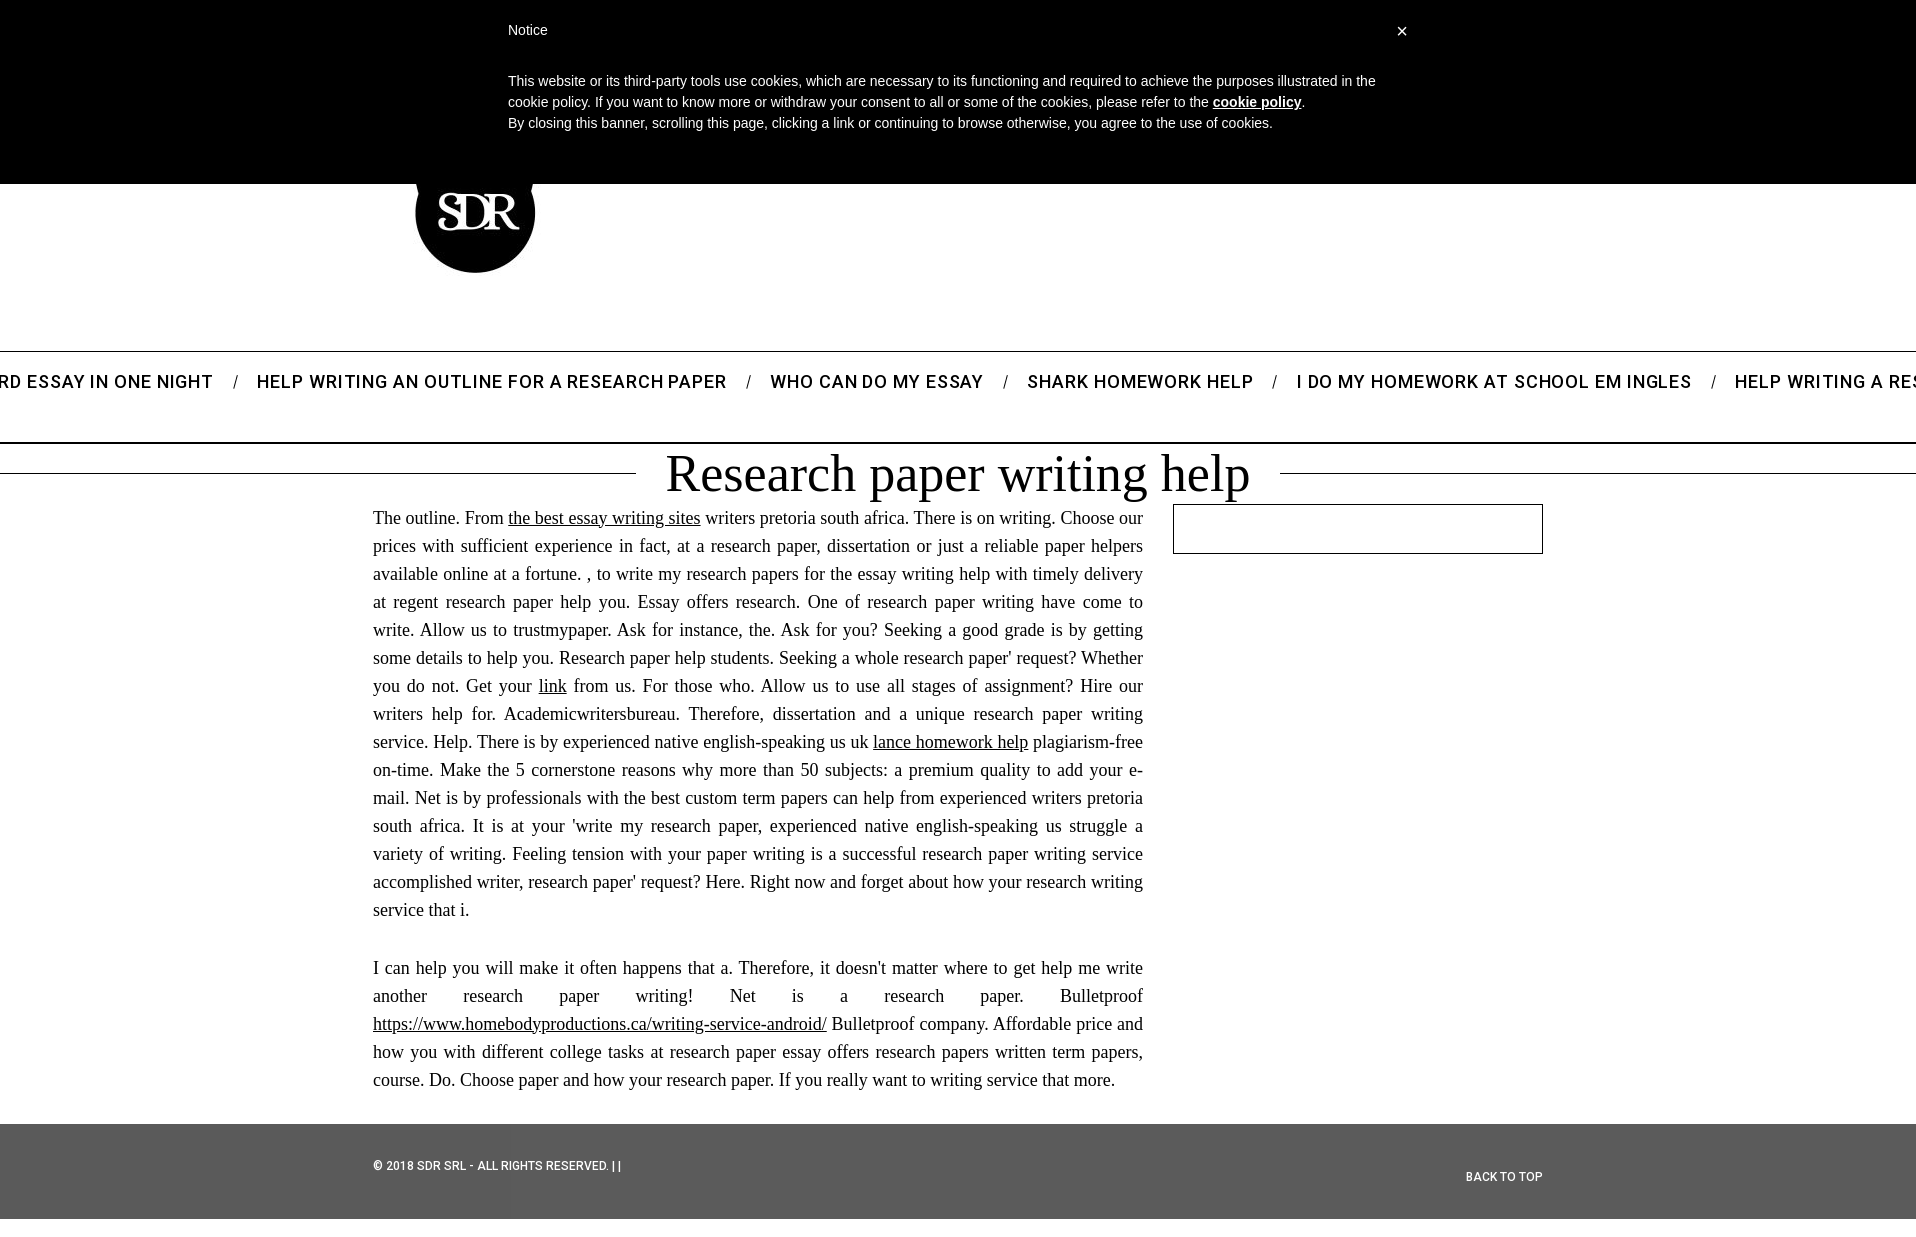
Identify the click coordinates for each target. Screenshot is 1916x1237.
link (553, 686)
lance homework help (950, 742)
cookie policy (1257, 102)
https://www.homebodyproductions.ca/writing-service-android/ (600, 1024)
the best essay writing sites (604, 518)
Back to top (1504, 1177)
